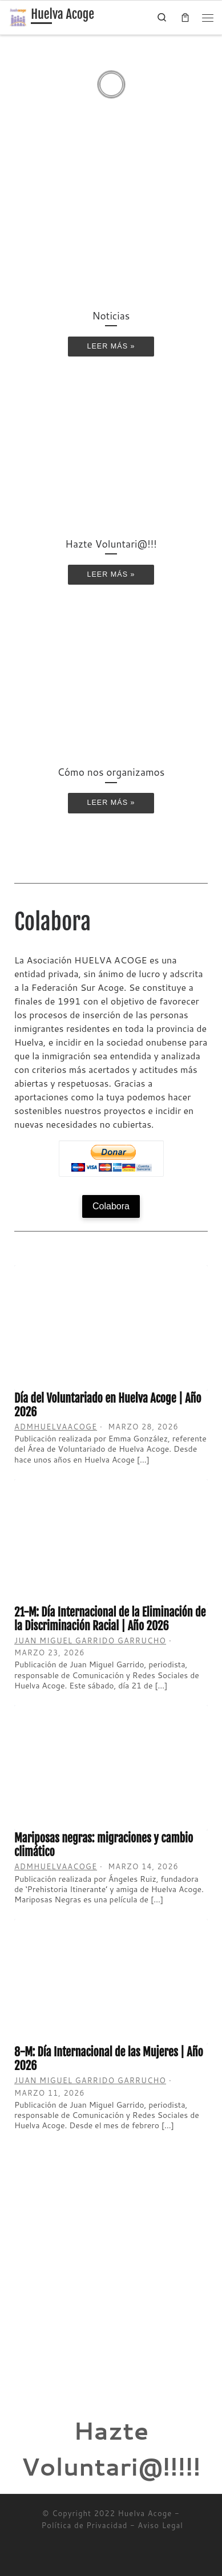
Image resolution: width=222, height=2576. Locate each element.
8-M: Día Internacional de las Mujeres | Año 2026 (108, 2059)
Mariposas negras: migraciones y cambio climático (103, 1845)
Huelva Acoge (145, 2513)
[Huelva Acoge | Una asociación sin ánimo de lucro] (18, 17)
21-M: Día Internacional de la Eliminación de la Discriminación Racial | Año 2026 (109, 1619)
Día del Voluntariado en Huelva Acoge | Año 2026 (107, 1405)
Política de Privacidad (85, 2525)
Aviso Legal (160, 2525)
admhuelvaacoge (55, 1426)
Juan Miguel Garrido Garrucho (90, 1640)
